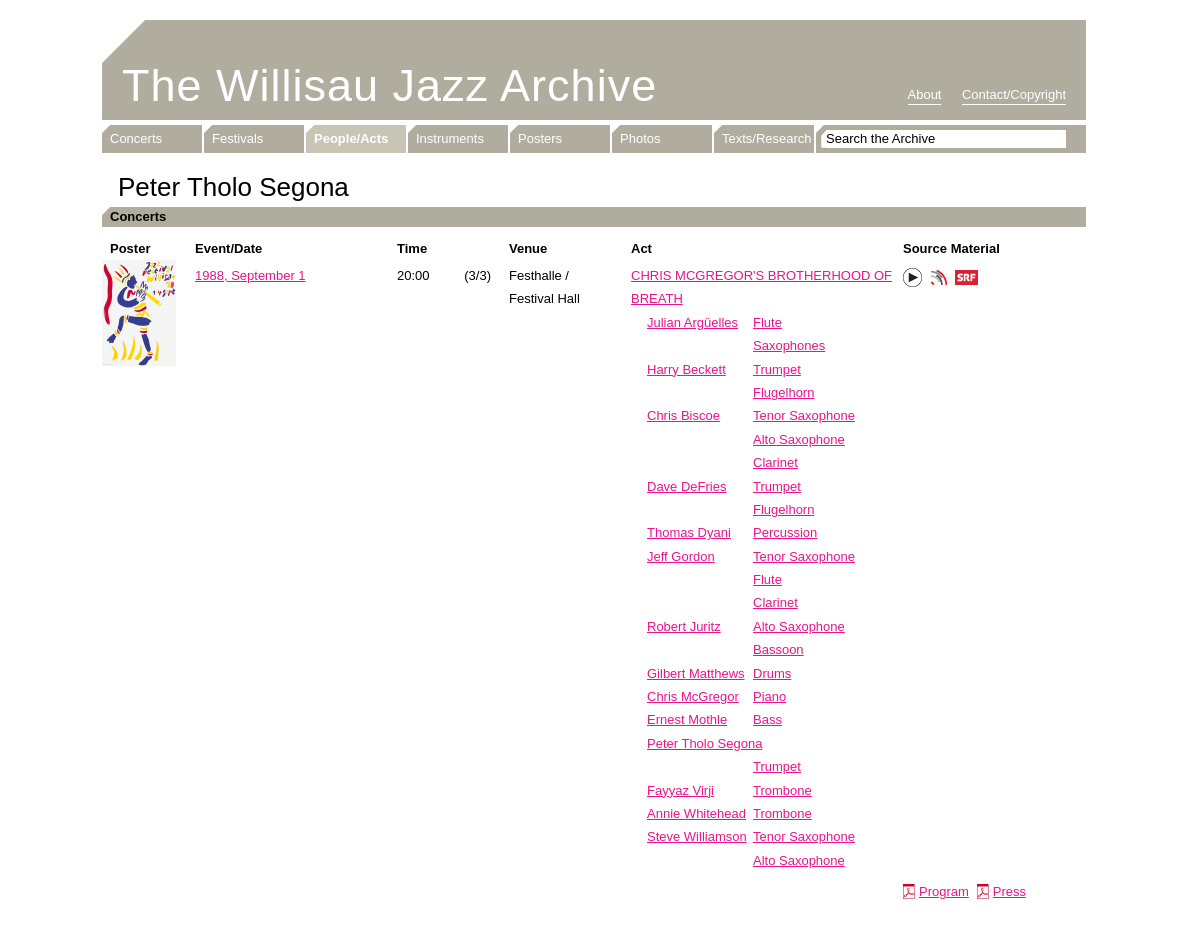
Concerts (136, 138)
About (925, 94)
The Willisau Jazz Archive (389, 85)
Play (913, 278)
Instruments (450, 138)
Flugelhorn (783, 392)
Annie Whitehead (696, 813)
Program (944, 891)
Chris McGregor (693, 696)
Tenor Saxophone (804, 415)
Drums (772, 673)
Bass (767, 719)
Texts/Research (767, 138)
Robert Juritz (684, 626)
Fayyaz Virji (680, 790)
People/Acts (351, 138)
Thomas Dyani (689, 532)
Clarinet (775, 462)
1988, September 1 (250, 275)
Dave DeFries (686, 486)
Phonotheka (939, 280)
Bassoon (778, 649)
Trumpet (777, 369)
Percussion (785, 532)
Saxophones (789, 345)
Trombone (782, 790)
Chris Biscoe (683, 415)
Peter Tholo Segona (704, 743)
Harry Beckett (686, 369)
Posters (540, 138)
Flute (767, 322)
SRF (967, 280)
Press (1009, 891)
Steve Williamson (697, 836)
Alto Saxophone (799, 439)
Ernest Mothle (687, 719)
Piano (769, 696)
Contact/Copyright (1014, 94)
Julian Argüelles (692, 322)
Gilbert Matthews (696, 673)
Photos (640, 138)
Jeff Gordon (681, 556)
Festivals (237, 138)
